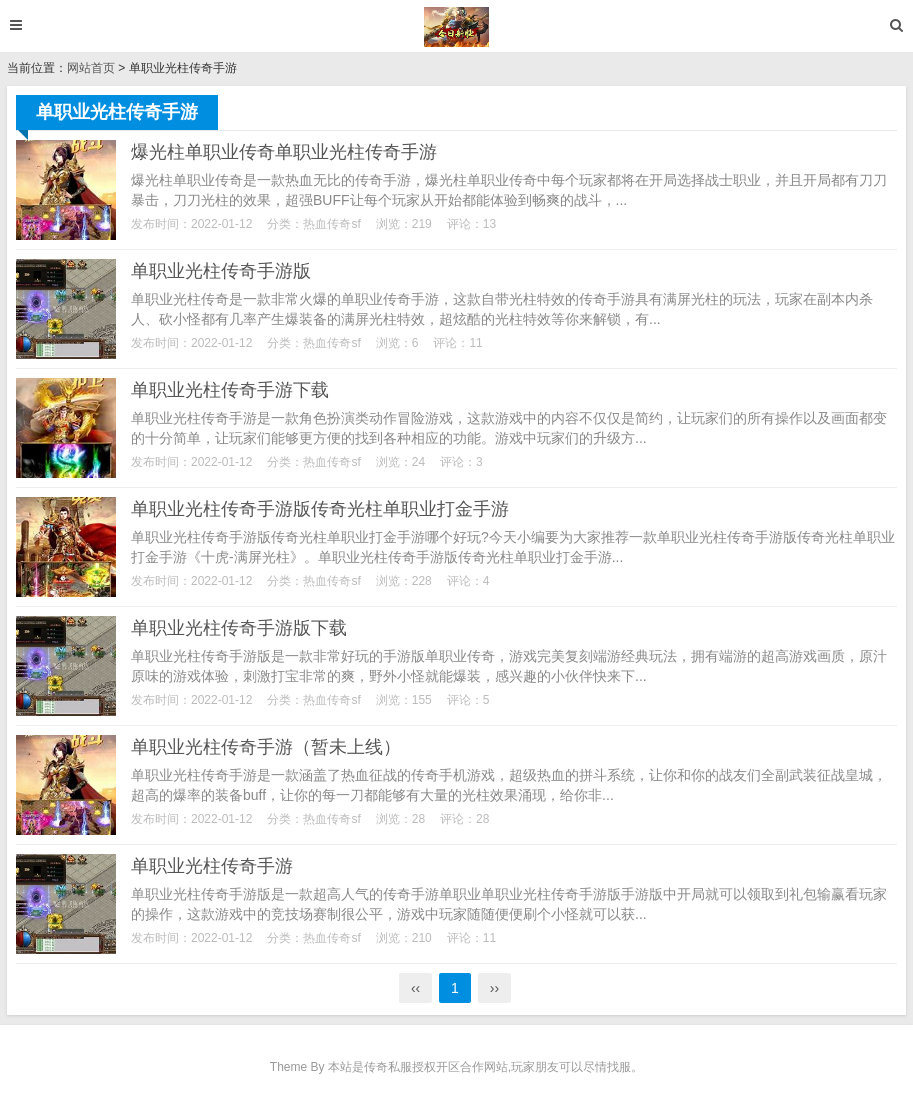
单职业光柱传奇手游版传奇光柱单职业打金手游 (320, 509)
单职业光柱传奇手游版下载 (239, 628)
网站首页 (91, 68)
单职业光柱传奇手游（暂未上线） (266, 747)
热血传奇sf (331, 224)
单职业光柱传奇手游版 (221, 271)
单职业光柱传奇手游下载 (230, 390)
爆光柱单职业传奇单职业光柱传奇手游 (284, 152)
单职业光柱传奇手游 (212, 866)
